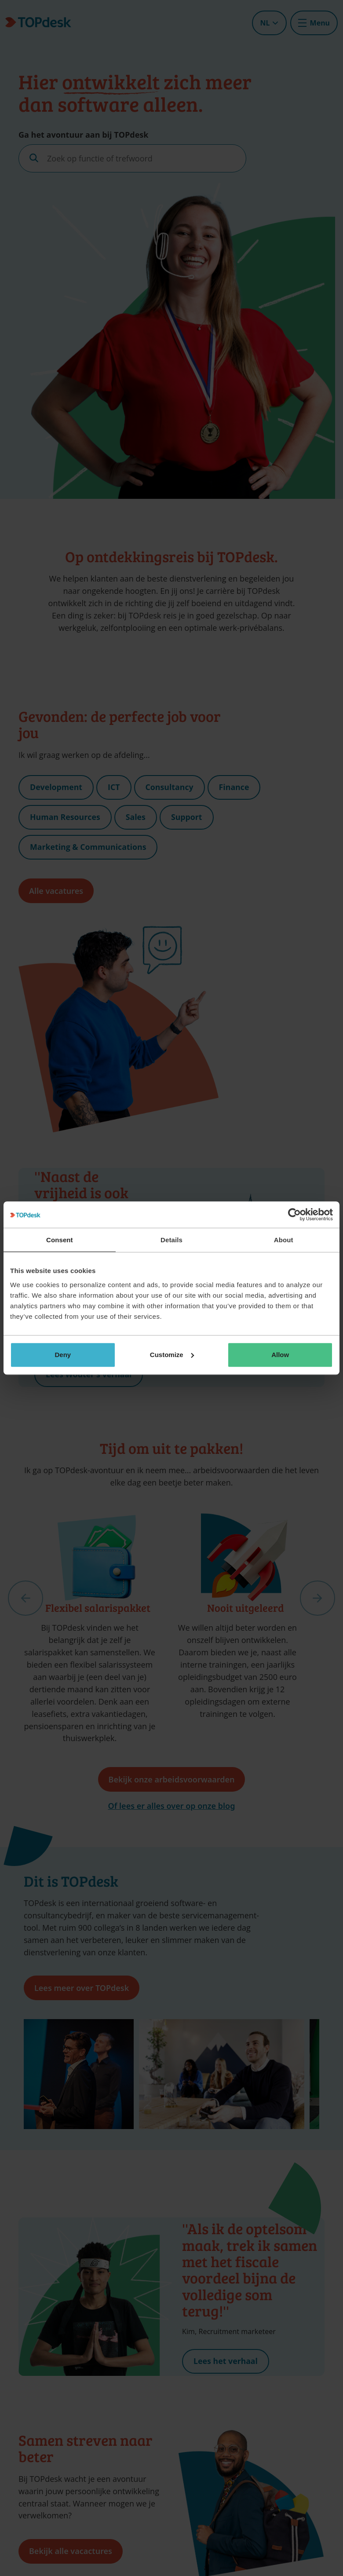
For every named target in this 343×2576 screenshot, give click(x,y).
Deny (63, 1354)
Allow (280, 1354)
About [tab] (283, 1240)
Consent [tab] (59, 1240)
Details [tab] (171, 1240)
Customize (172, 1354)
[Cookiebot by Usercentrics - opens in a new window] (294, 1214)
